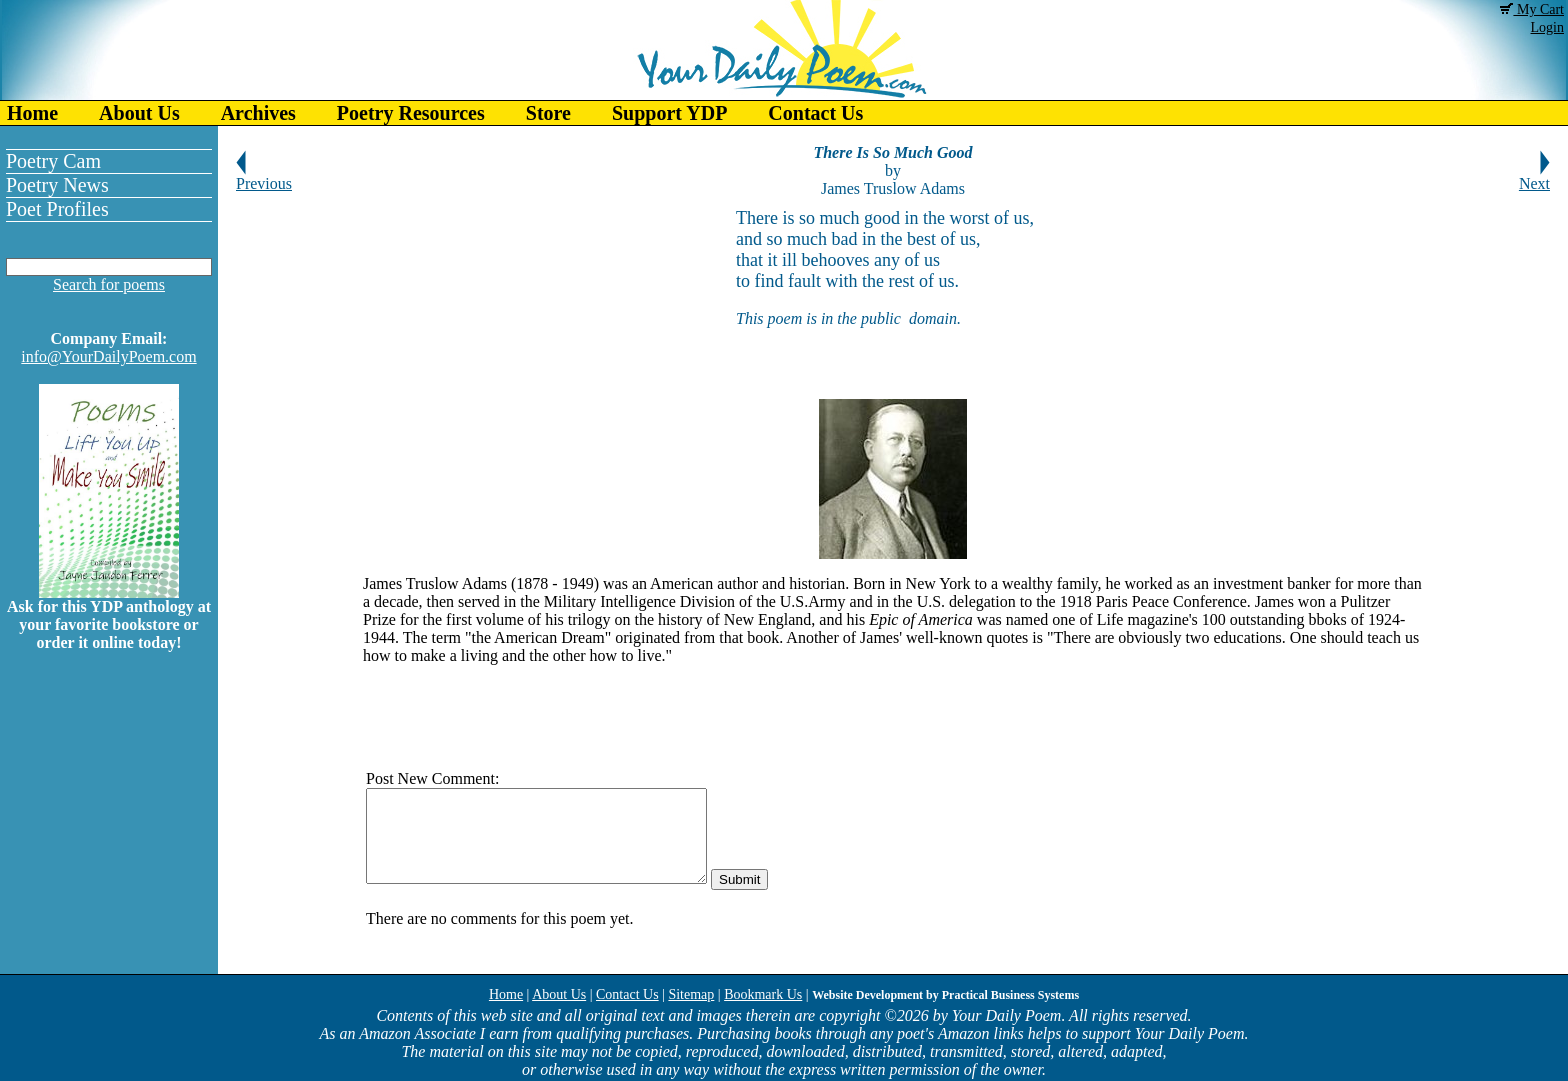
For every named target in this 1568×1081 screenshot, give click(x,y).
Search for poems (109, 284)
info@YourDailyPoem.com (108, 356)
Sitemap (691, 994)
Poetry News (57, 185)
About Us (139, 113)
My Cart (1532, 9)
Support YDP (669, 113)
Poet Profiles (57, 209)
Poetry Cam (53, 161)
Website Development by (945, 995)
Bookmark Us (763, 994)
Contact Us (815, 113)
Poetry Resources (411, 113)
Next (1534, 176)
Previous (264, 176)
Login (1547, 27)
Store (548, 113)
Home (32, 113)
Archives (258, 113)
